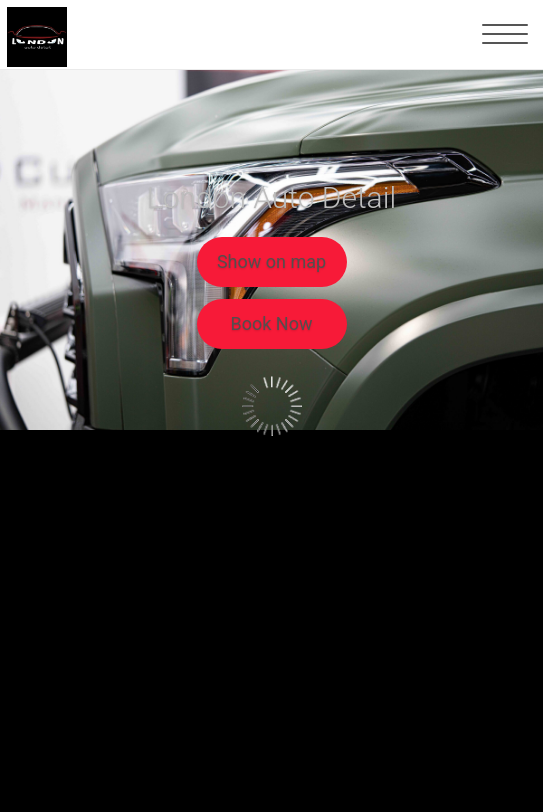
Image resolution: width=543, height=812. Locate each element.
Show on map (271, 261)
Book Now (272, 323)
